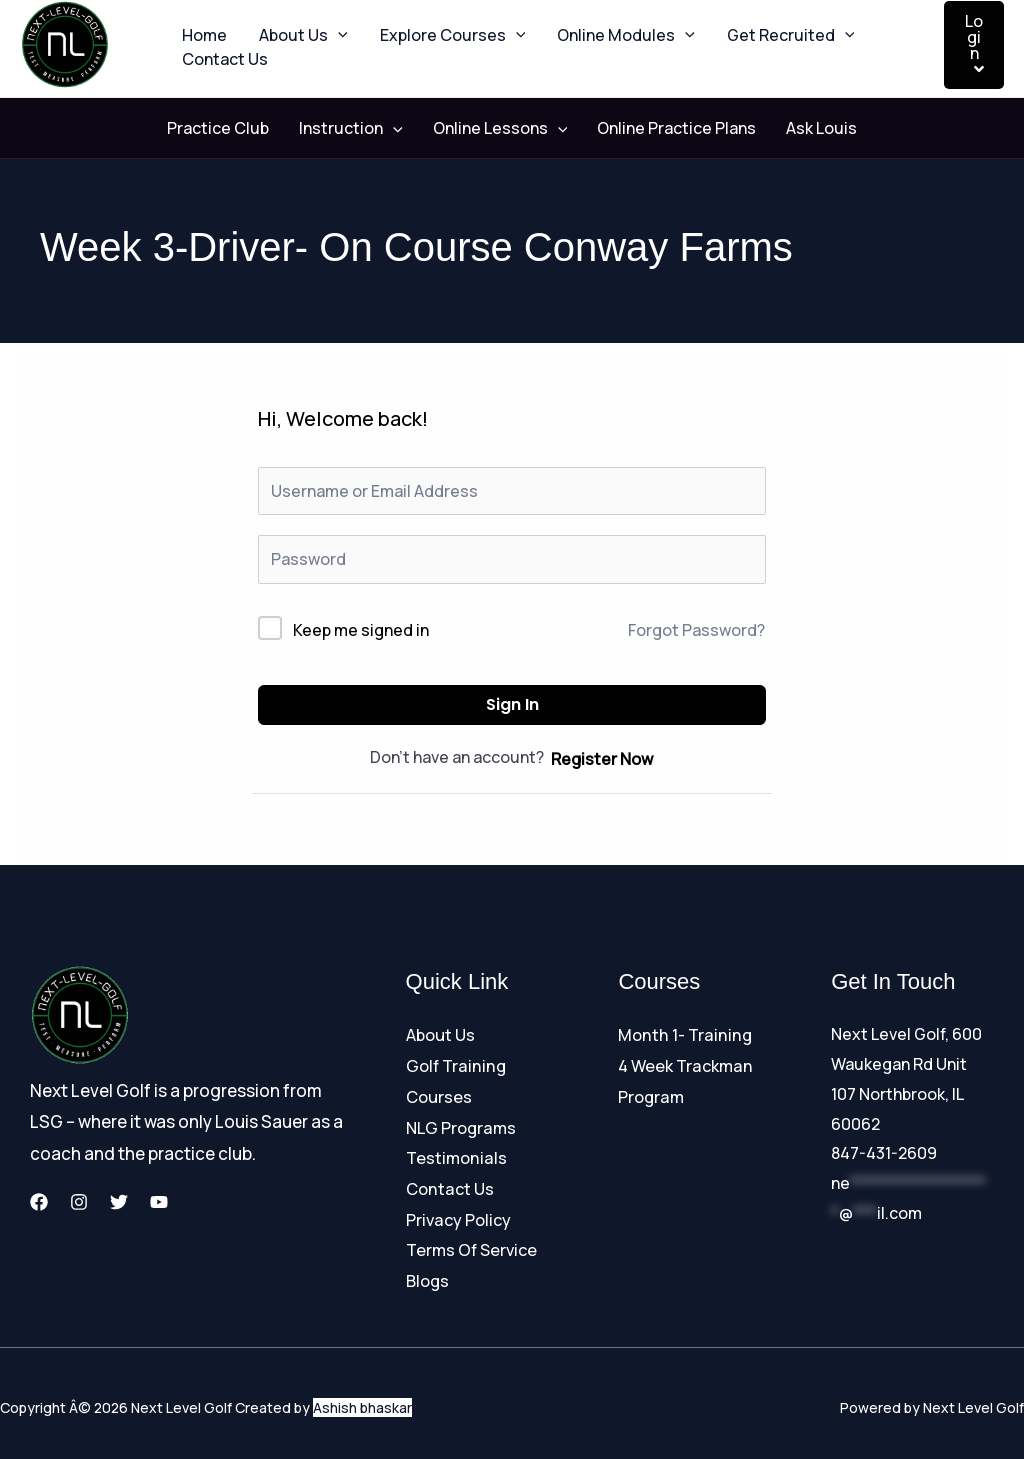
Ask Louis (801, 129)
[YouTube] (159, 1202)
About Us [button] (291, 25)
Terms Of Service (471, 1243)
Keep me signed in (361, 630)
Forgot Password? (696, 631)
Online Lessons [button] (500, 129)
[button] (326, 25)
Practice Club (238, 129)
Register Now (602, 759)
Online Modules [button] (598, 25)
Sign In (512, 705)
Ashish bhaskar (362, 1398)
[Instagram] (79, 1202)
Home (200, 25)
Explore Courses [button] (433, 25)
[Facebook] (39, 1202)
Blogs (427, 1272)
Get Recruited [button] (755, 25)
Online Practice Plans (666, 129)
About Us (440, 1035)
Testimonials (455, 1153)
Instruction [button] (361, 129)
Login (974, 43)
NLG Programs (460, 1124)
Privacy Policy (458, 1213)
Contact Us (221, 70)
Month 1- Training (682, 1035)
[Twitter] (119, 1202)
